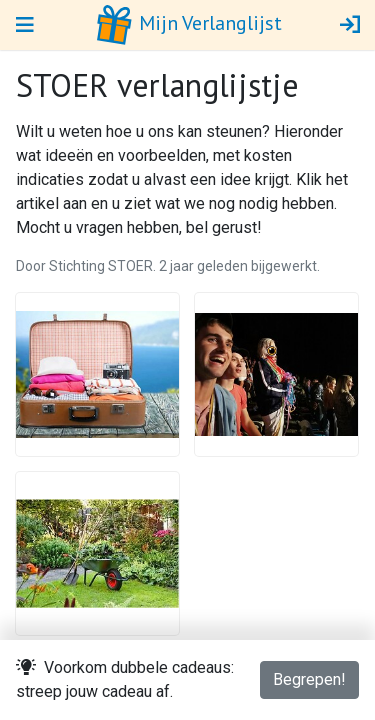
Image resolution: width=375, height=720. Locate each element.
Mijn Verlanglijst (188, 25)
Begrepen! (309, 679)
